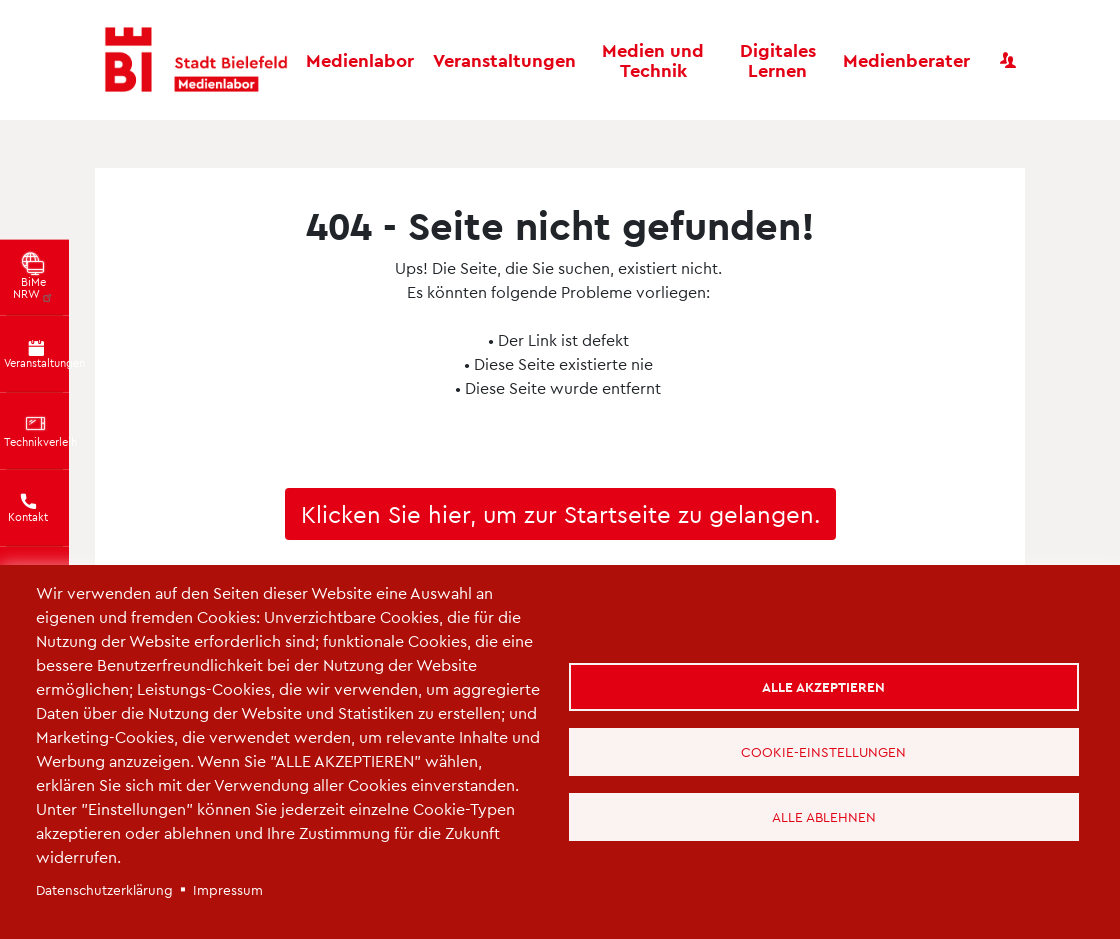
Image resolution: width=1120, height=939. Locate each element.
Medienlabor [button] (360, 60)
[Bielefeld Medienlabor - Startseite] (196, 60)
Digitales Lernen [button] (778, 60)
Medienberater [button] (906, 60)
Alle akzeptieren (823, 686)
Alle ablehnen (824, 816)
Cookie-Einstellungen (823, 751)
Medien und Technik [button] (653, 60)
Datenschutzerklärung (104, 889)
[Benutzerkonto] (1008, 60)
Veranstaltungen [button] (504, 60)
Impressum (228, 889)
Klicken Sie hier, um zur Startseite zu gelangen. (560, 513)
